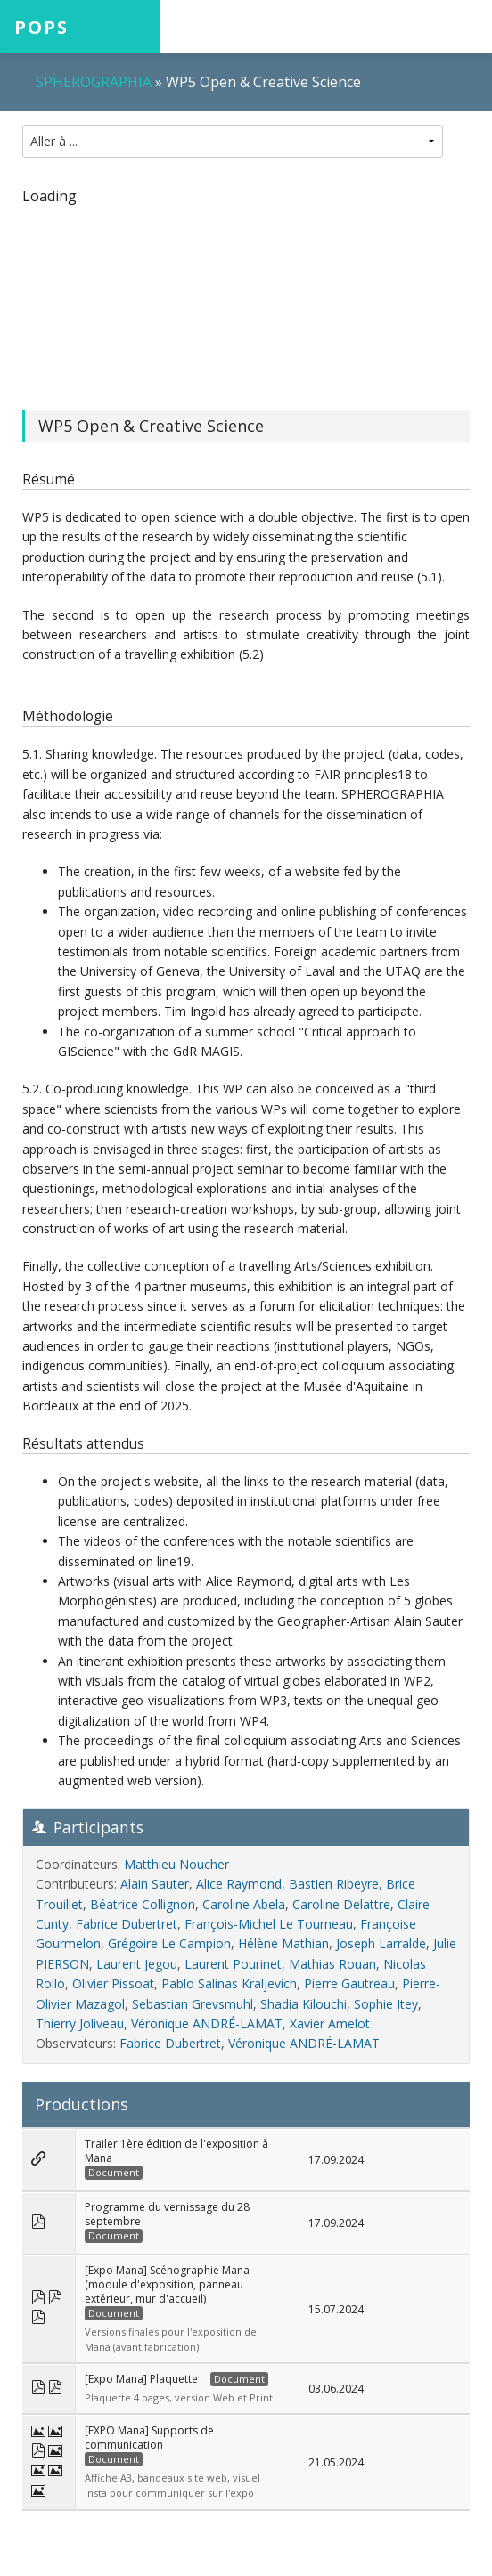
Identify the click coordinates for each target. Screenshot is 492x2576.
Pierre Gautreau (349, 1983)
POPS (41, 26)
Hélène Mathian (283, 1943)
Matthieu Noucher (176, 1864)
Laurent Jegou (136, 1963)
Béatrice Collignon (142, 1904)
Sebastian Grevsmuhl (192, 2003)
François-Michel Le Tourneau (268, 1923)
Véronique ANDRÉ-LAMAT (207, 2023)
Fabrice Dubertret (126, 1923)
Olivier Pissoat (113, 1983)
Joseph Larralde (381, 1943)
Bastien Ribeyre (334, 1883)
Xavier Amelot (330, 2023)
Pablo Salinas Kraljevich (229, 1983)
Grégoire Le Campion (169, 1943)
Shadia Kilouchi (303, 2003)
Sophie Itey (386, 2003)
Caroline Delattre (341, 1904)
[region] (246, 296)
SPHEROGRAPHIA (94, 82)
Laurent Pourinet (233, 1963)
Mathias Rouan (332, 1963)
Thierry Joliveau (80, 2023)
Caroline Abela (243, 1904)
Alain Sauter (154, 1883)
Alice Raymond (239, 1883)
